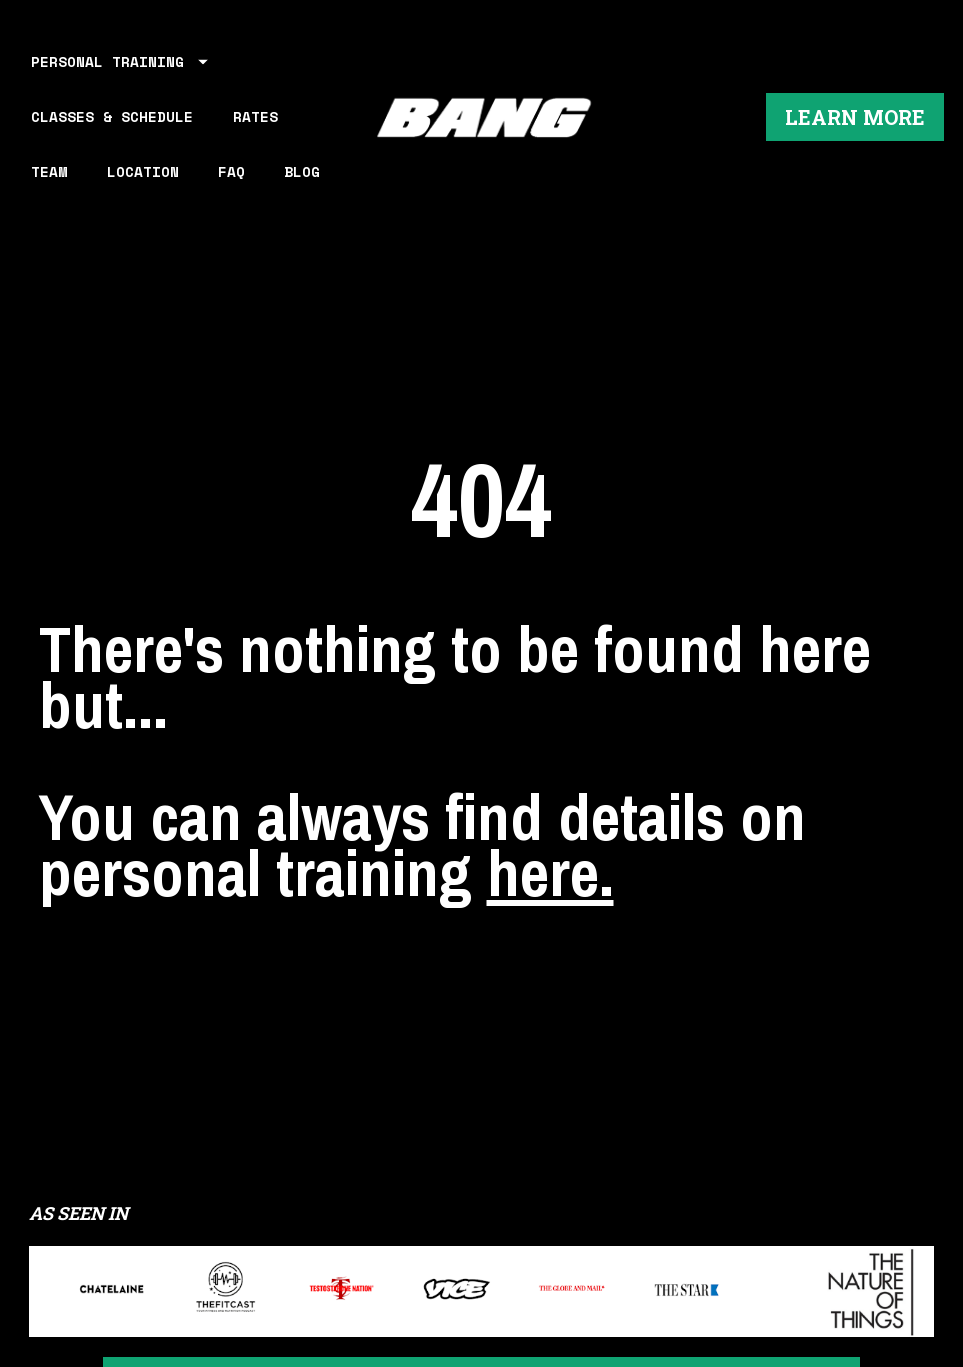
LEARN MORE (855, 117)
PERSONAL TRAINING (119, 61)
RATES (255, 116)
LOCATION (143, 171)
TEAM (49, 171)
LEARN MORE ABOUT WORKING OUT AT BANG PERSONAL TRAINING (481, 1270)
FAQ (231, 171)
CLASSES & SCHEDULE (112, 116)
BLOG (302, 171)
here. (550, 814)
